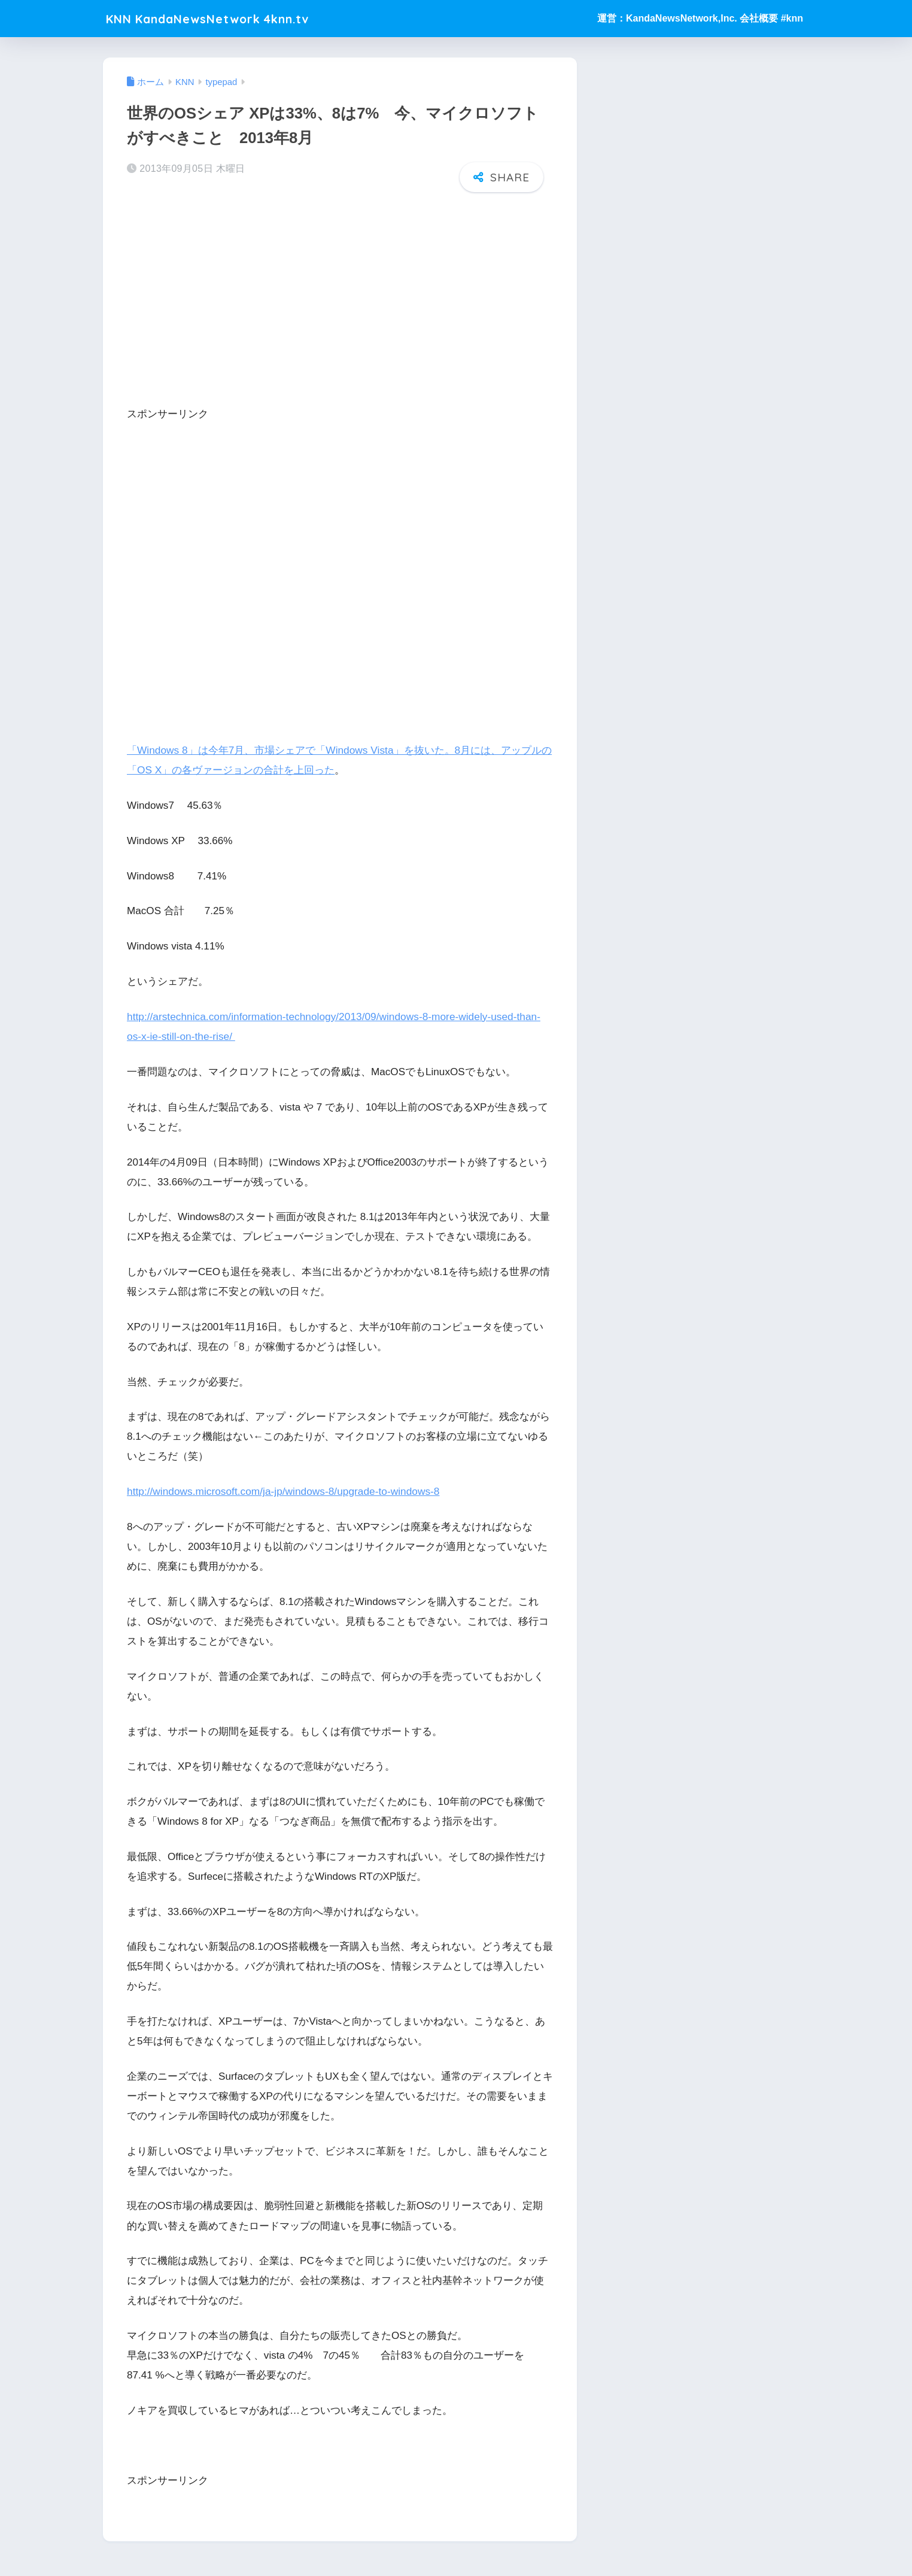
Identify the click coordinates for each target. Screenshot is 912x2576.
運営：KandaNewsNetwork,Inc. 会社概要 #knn (700, 18)
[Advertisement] (340, 295)
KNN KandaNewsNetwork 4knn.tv (225, 18)
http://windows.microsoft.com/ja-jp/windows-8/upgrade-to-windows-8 (281, 1491)
